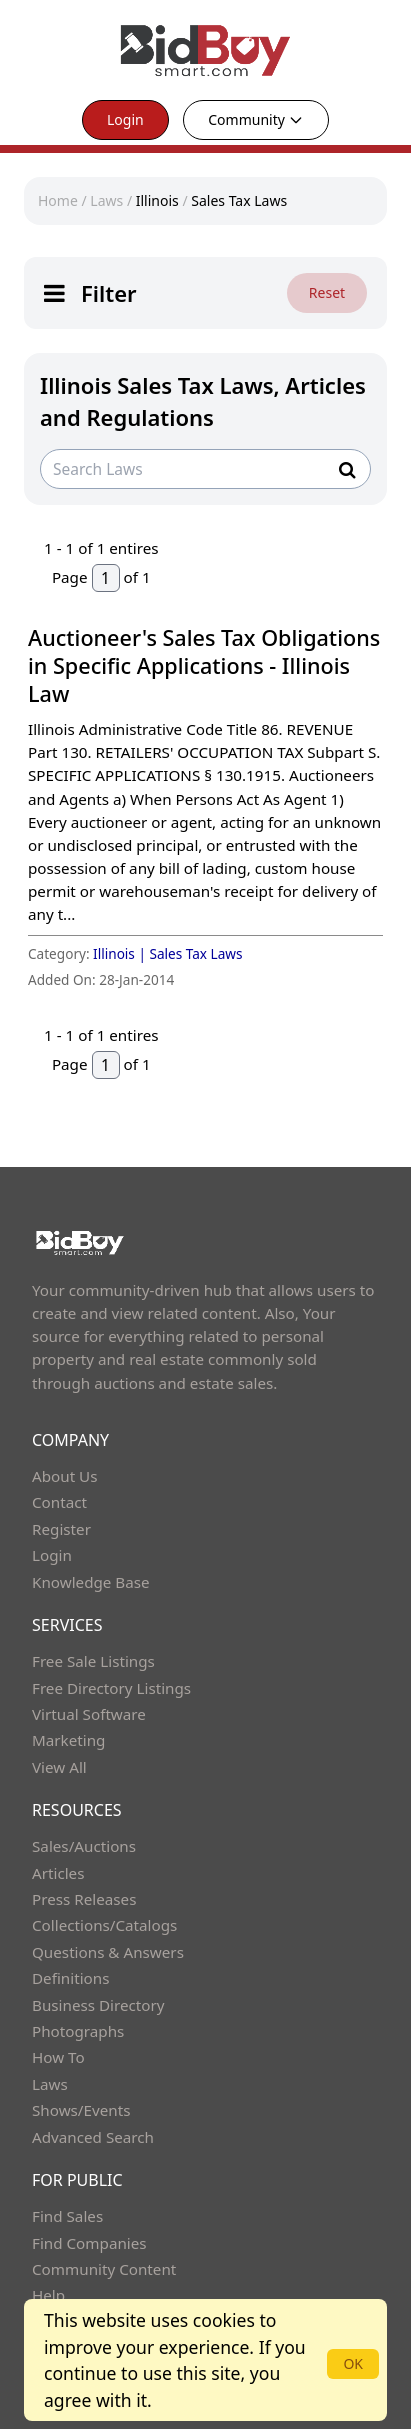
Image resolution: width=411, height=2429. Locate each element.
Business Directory (98, 2005)
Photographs (78, 2031)
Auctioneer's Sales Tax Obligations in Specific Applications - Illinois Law (204, 665)
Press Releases (84, 1899)
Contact (59, 1502)
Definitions (70, 1978)
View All (59, 1767)
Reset (327, 292)
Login (125, 119)
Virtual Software (89, 1714)
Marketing (68, 1740)
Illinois (157, 200)
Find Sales (67, 2216)
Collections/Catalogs (104, 1925)
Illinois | (121, 953)
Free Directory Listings (111, 1688)
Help (48, 2295)
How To (58, 2057)
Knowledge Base (91, 1582)
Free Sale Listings (93, 1661)
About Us (65, 1476)
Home (58, 200)
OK (353, 2363)
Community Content (104, 2269)
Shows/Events (81, 2110)
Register (61, 1529)
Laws (106, 200)
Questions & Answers (108, 1952)
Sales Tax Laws (239, 200)
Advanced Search (93, 2137)
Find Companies (89, 2243)
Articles (58, 1873)
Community (256, 119)
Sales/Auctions (84, 1846)
